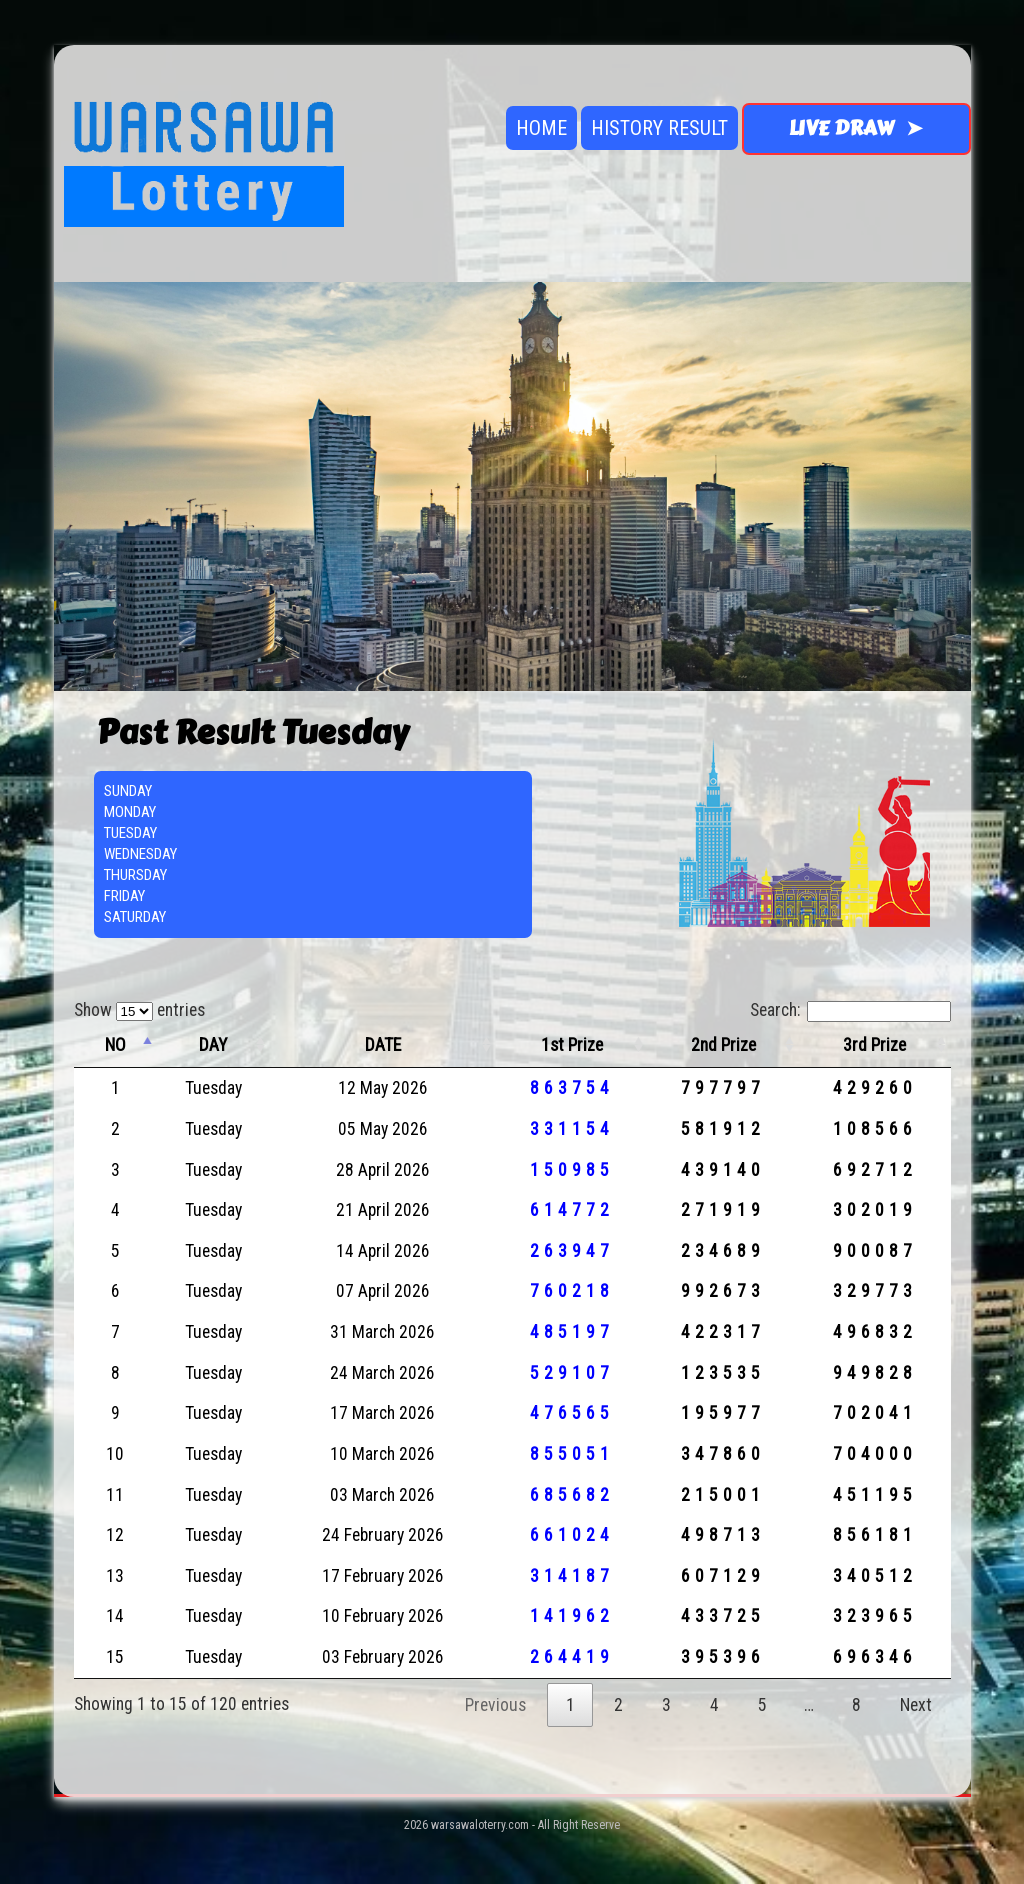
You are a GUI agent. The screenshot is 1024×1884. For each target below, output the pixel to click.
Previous (495, 1705)
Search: (850, 1010)
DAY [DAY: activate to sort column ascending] (213, 1045)
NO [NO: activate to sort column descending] (115, 1045)
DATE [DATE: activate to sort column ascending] (383, 1045)
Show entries (139, 1010)
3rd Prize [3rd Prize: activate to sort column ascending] (874, 1045)
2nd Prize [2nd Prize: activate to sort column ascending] (723, 1045)
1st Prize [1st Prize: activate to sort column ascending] (572, 1045)
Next (916, 1705)
